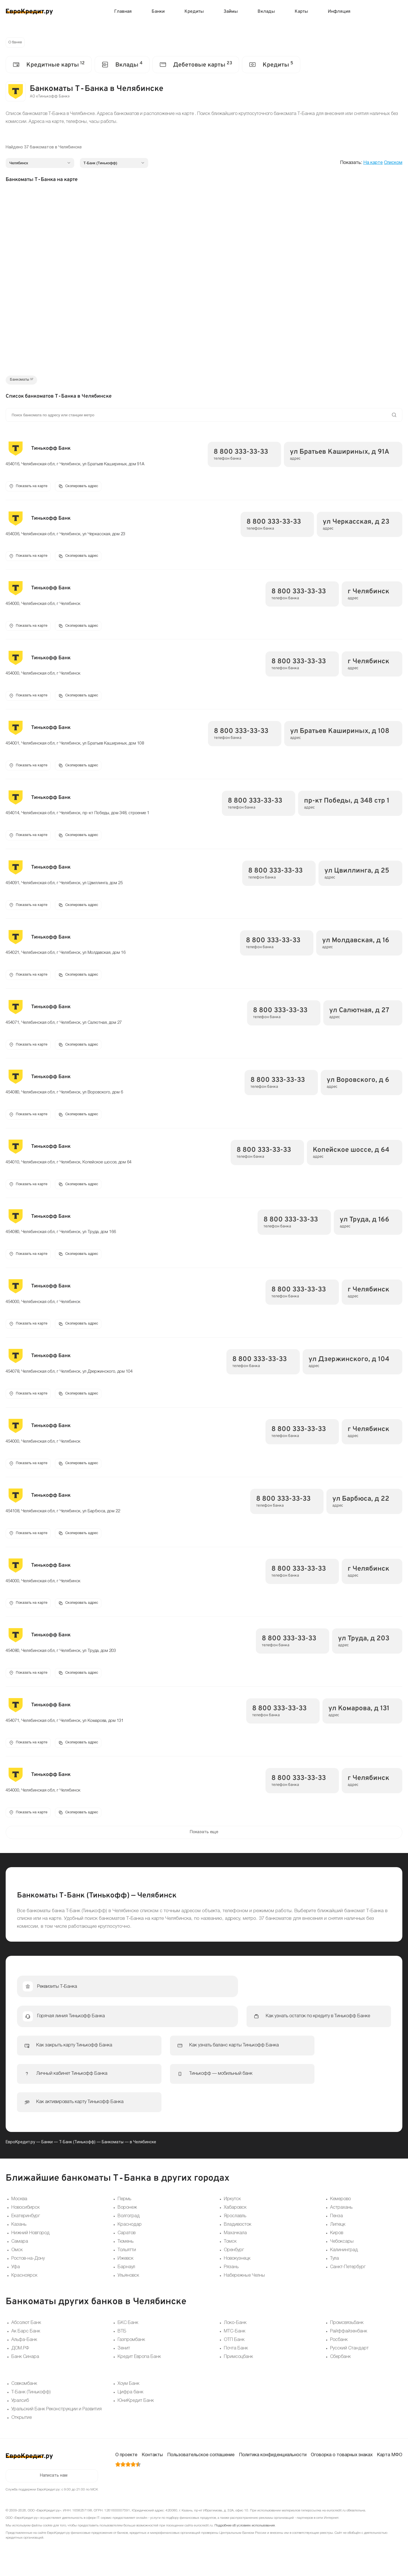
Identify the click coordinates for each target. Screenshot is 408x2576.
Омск (17, 2262)
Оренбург (234, 2262)
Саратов (126, 2245)
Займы (231, 11)
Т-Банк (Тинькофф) (77, 2154)
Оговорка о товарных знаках (342, 2467)
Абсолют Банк (26, 2335)
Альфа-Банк (24, 2352)
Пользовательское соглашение (201, 2467)
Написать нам (54, 2488)
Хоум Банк (128, 2396)
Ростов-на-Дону (28, 2271)
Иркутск (232, 2211)
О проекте (126, 2467)
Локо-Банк (235, 2335)
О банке (16, 43)
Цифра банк (130, 2404)
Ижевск (125, 2271)
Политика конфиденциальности (273, 2467)
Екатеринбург (25, 2228)
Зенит (124, 2360)
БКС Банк (128, 2335)
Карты (301, 11)
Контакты (152, 2467)
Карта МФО (389, 2467)
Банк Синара (25, 2369)
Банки (158, 11)
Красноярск (24, 2288)
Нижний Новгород (30, 2245)
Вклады (266, 11)
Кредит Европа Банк (139, 2369)
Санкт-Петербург (348, 2279)
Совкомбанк (24, 2396)
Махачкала (235, 2245)
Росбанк (339, 2352)
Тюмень (125, 2254)
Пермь (124, 2211)
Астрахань (341, 2220)
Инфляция (339, 11)
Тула (334, 2271)
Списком (393, 164)
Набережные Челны (244, 2288)
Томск (230, 2254)
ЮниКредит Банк (136, 2413)
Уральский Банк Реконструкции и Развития (56, 2421)
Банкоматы (113, 2154)
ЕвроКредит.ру (20, 2154)
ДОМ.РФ (20, 2360)
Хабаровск (235, 2220)
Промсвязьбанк (347, 2335)
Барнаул (126, 2279)
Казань (18, 2237)
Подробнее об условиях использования (244, 2538)
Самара (19, 2254)
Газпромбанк (131, 2352)
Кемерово (340, 2211)
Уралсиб (20, 2413)
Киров (336, 2245)
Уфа (15, 2279)
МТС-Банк (234, 2343)
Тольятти (127, 2262)
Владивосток (237, 2237)
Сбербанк (340, 2369)
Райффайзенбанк (348, 2343)
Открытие (21, 2430)
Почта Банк (236, 2360)
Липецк (337, 2237)
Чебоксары (342, 2254)
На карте (373, 164)
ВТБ (122, 2343)
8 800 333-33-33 (241, 454)
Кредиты (194, 11)
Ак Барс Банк (25, 2343)
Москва (19, 2211)
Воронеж (127, 2220)
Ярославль (235, 2228)
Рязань (231, 2279)
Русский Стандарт (349, 2360)
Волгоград (129, 2228)
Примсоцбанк (238, 2369)
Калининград (344, 2262)
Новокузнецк (237, 2271)
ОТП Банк (234, 2352)
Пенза (336, 2228)
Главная (123, 11)
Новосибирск (25, 2220)
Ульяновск (128, 2288)
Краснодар (130, 2237)
